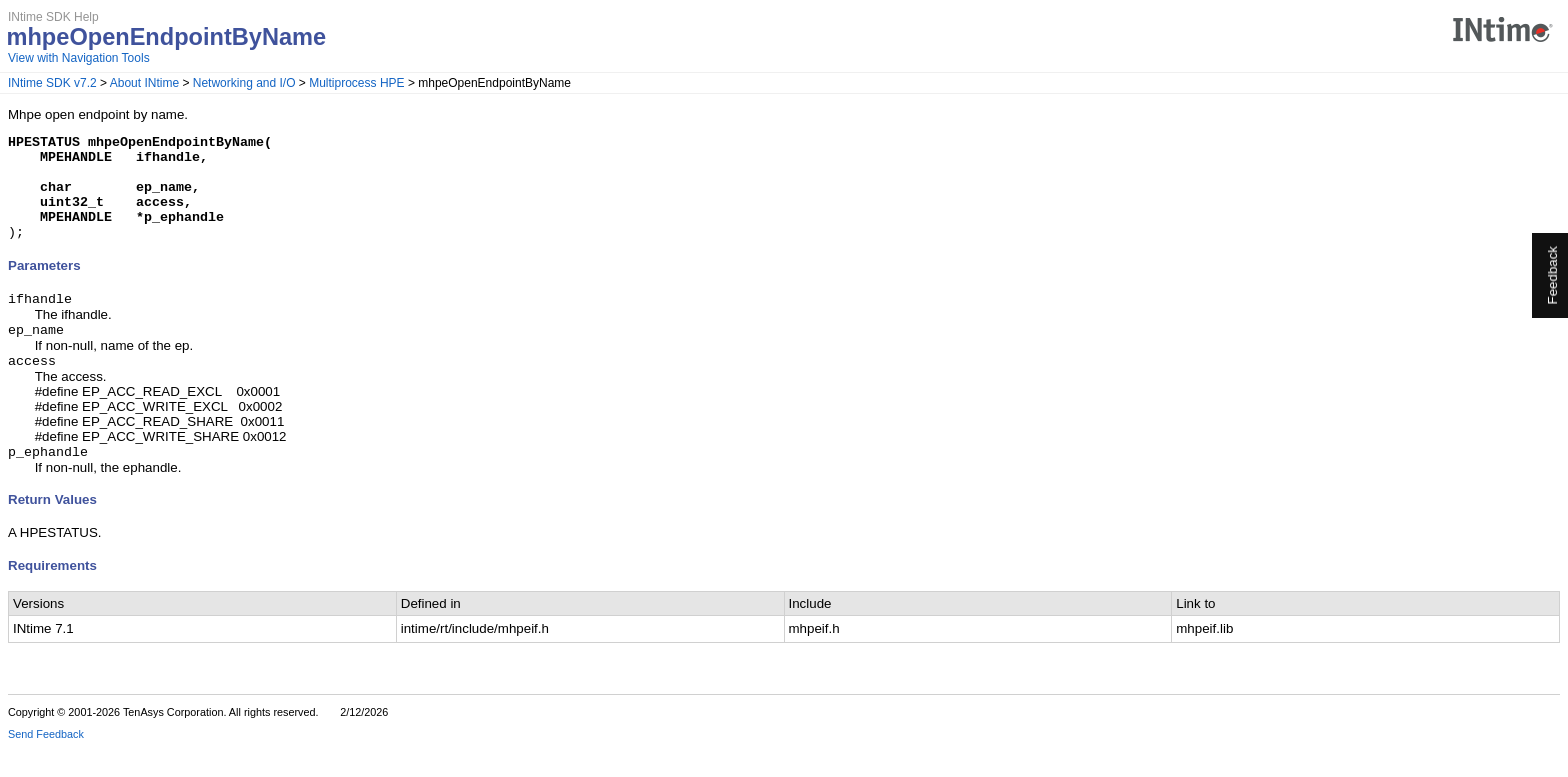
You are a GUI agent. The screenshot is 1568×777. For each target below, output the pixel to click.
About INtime (144, 83)
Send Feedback (46, 763)
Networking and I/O (244, 83)
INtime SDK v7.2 (52, 83)
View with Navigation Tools (79, 58)
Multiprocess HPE (356, 83)
